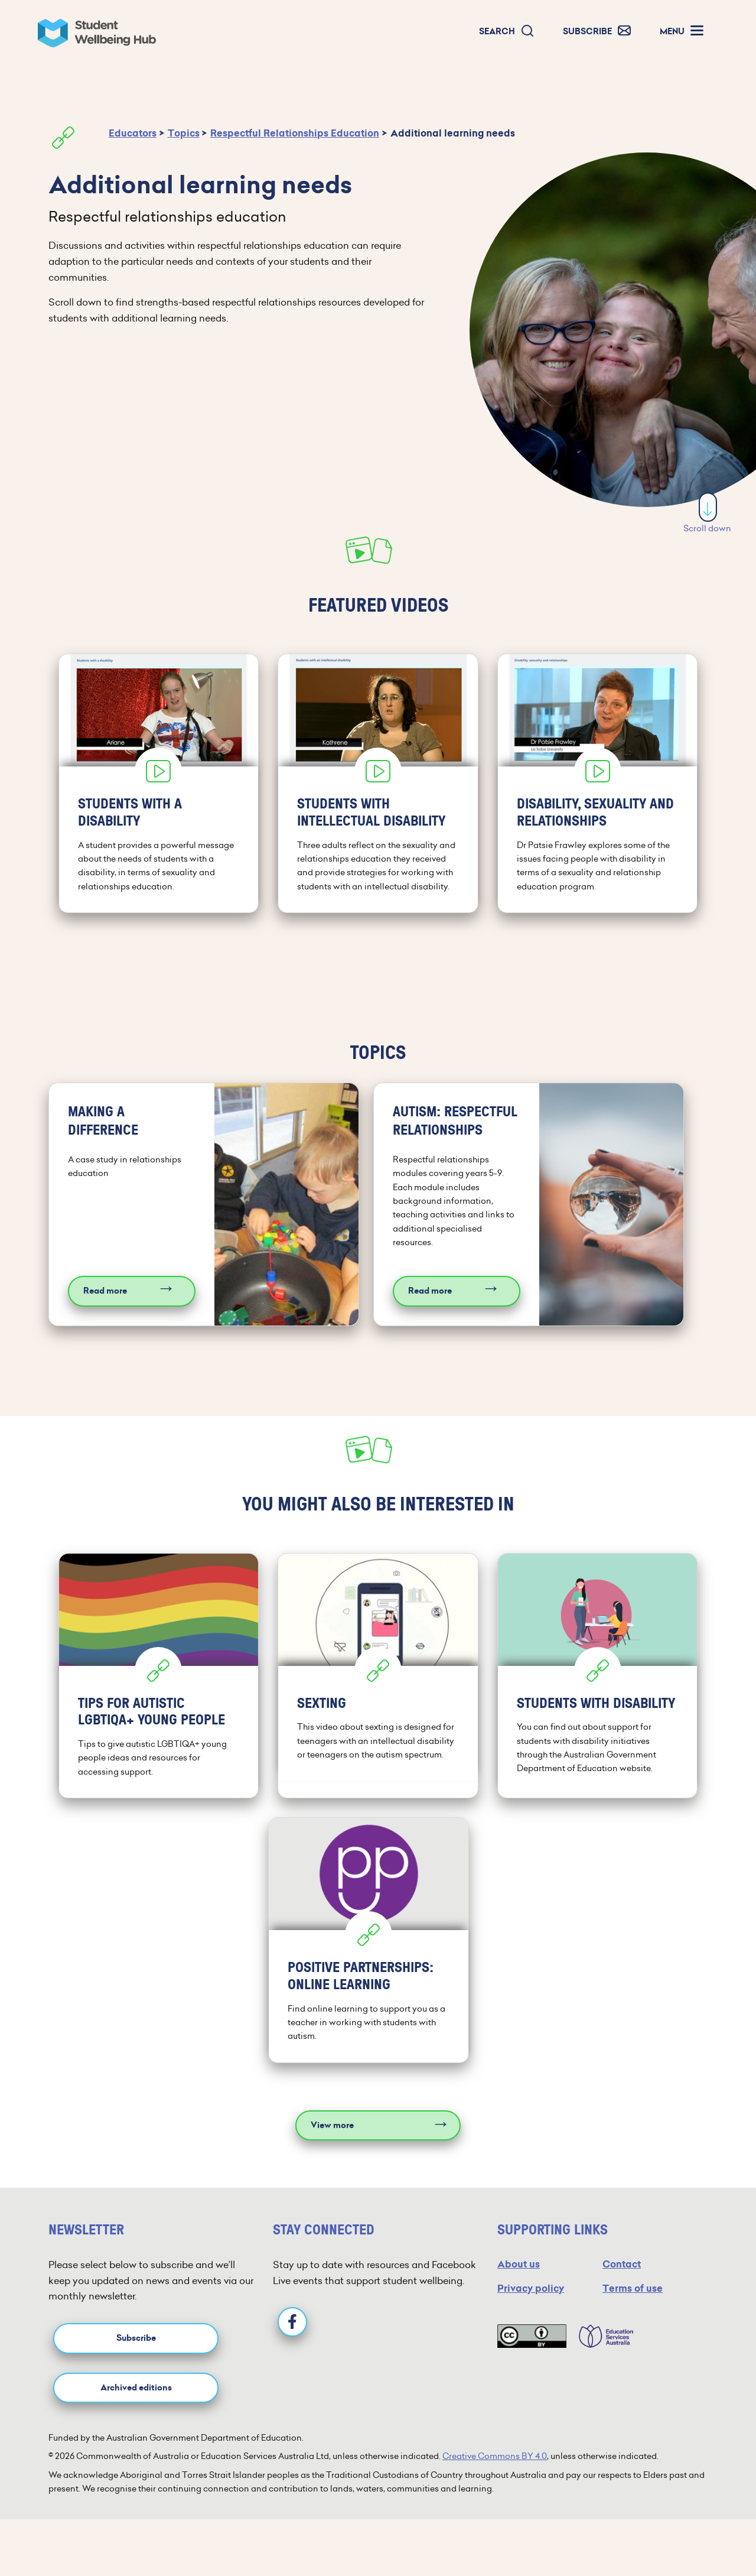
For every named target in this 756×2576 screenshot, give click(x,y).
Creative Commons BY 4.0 (494, 2456)
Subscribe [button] (136, 2338)
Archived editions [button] (136, 2388)
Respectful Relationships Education (294, 133)
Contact (621, 2264)
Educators (133, 133)
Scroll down (707, 513)
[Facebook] (292, 2322)
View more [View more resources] (332, 2125)
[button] (507, 31)
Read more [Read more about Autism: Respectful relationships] (430, 1291)
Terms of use (632, 2288)
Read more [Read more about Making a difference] (105, 1291)
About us (518, 2264)
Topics (184, 133)
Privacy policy (530, 2288)
